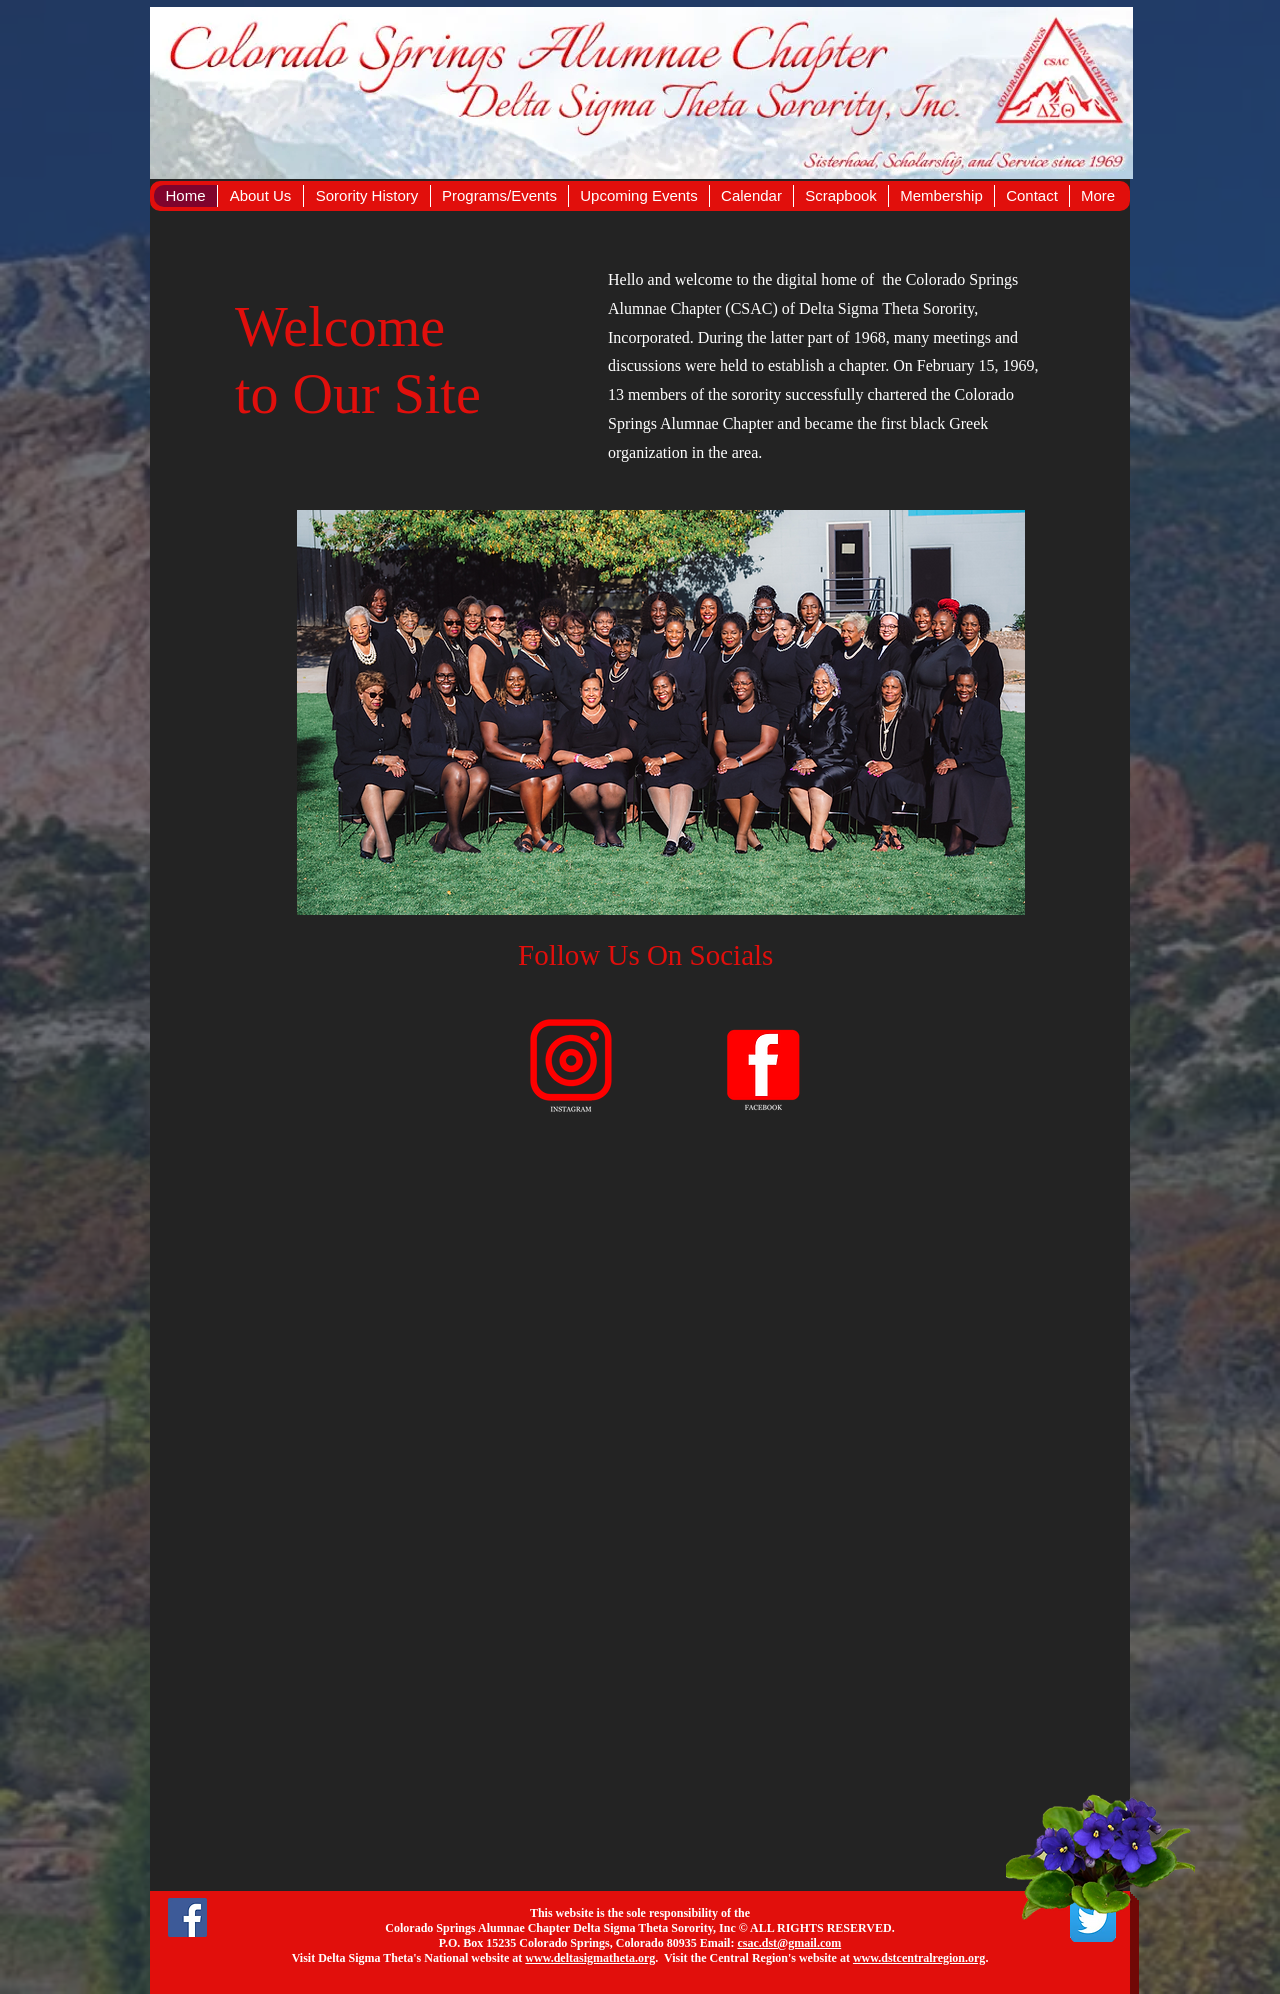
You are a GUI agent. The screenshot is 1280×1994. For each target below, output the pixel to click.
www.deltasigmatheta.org (590, 1958)
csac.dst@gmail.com (789, 1943)
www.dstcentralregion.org (919, 1958)
